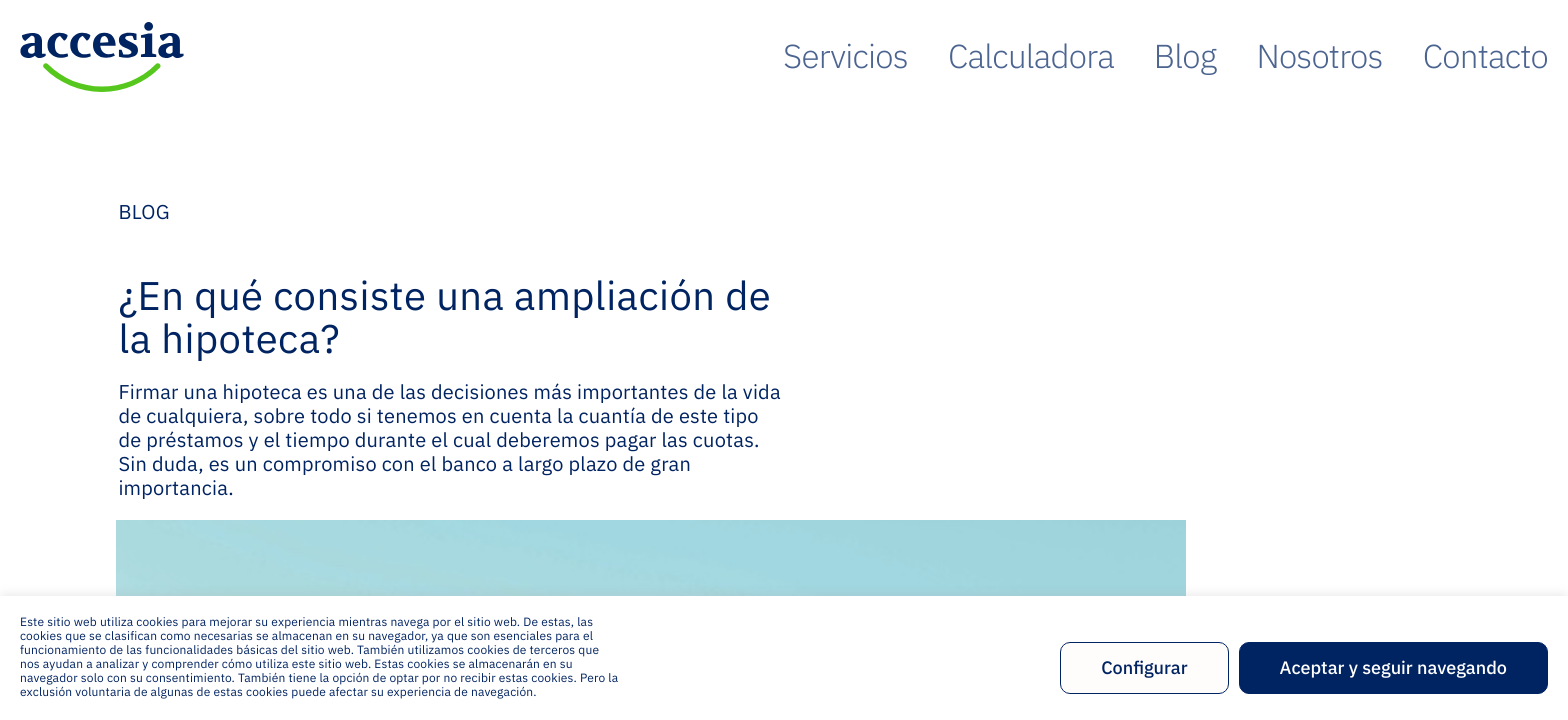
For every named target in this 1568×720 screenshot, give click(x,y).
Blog (1280, 56)
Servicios (1027, 56)
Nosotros (1383, 56)
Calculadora (1164, 56)
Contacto (1506, 56)
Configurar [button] (1144, 667)
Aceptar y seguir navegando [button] (1393, 667)
